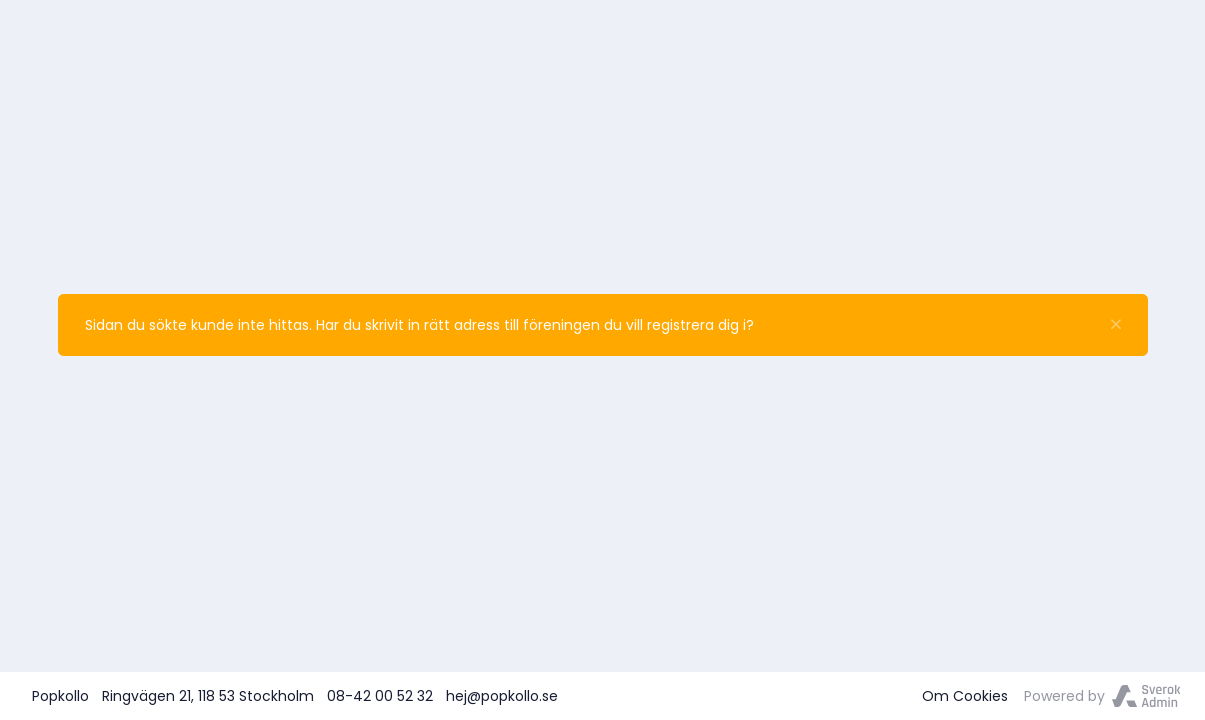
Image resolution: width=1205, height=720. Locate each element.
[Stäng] (1116, 325)
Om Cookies (965, 696)
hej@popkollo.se (502, 696)
